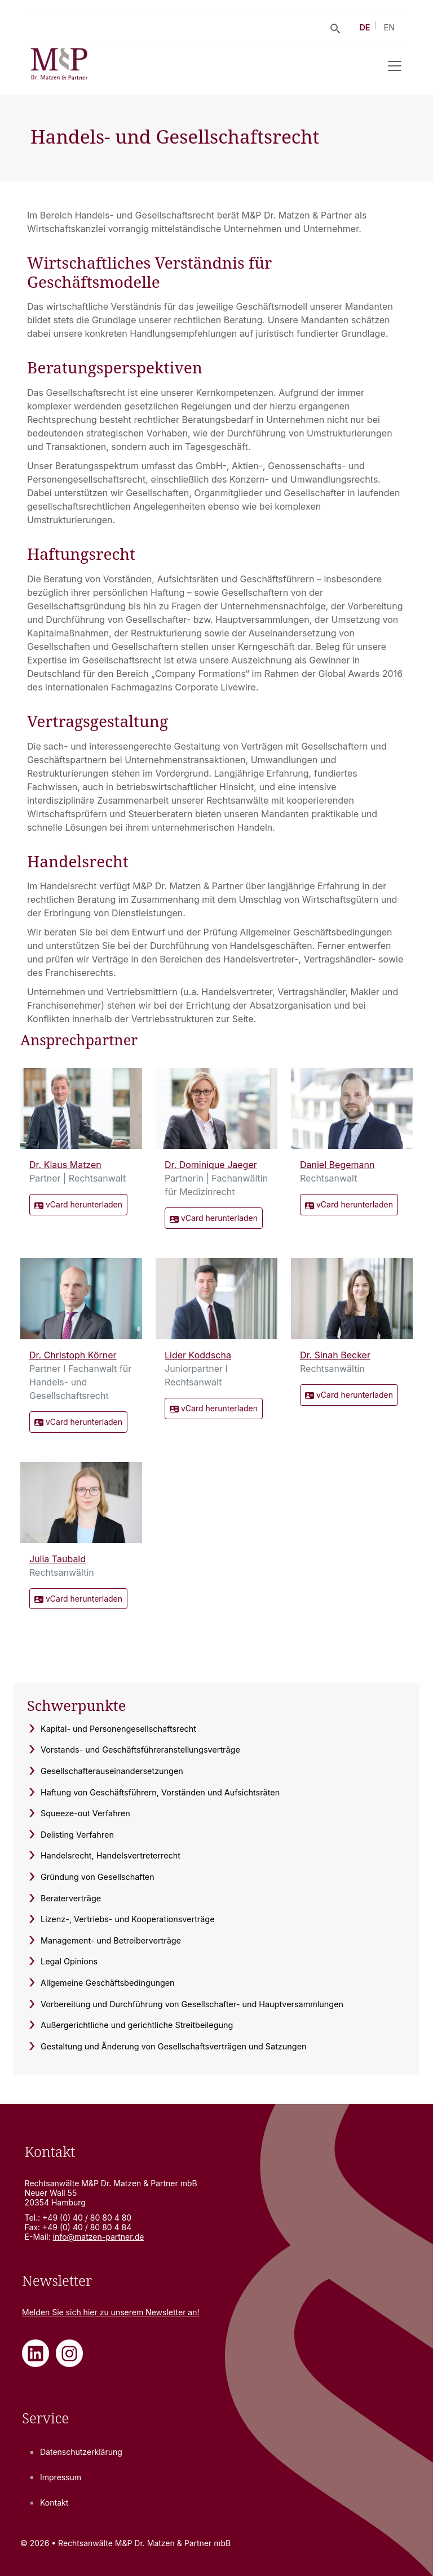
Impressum (60, 2477)
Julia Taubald (57, 1559)
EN (389, 27)
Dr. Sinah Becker (335, 1355)
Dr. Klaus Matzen (65, 1164)
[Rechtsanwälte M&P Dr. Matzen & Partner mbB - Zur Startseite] (59, 66)
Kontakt (54, 2502)
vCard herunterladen (78, 1205)
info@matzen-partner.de (98, 2236)
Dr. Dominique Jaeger (211, 1164)
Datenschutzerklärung (81, 2452)
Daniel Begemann (337, 1164)
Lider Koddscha (198, 1355)
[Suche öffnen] (335, 28)
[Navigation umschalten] (394, 66)
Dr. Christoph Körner (73, 1355)
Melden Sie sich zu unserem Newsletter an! (111, 2312)
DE (364, 27)
